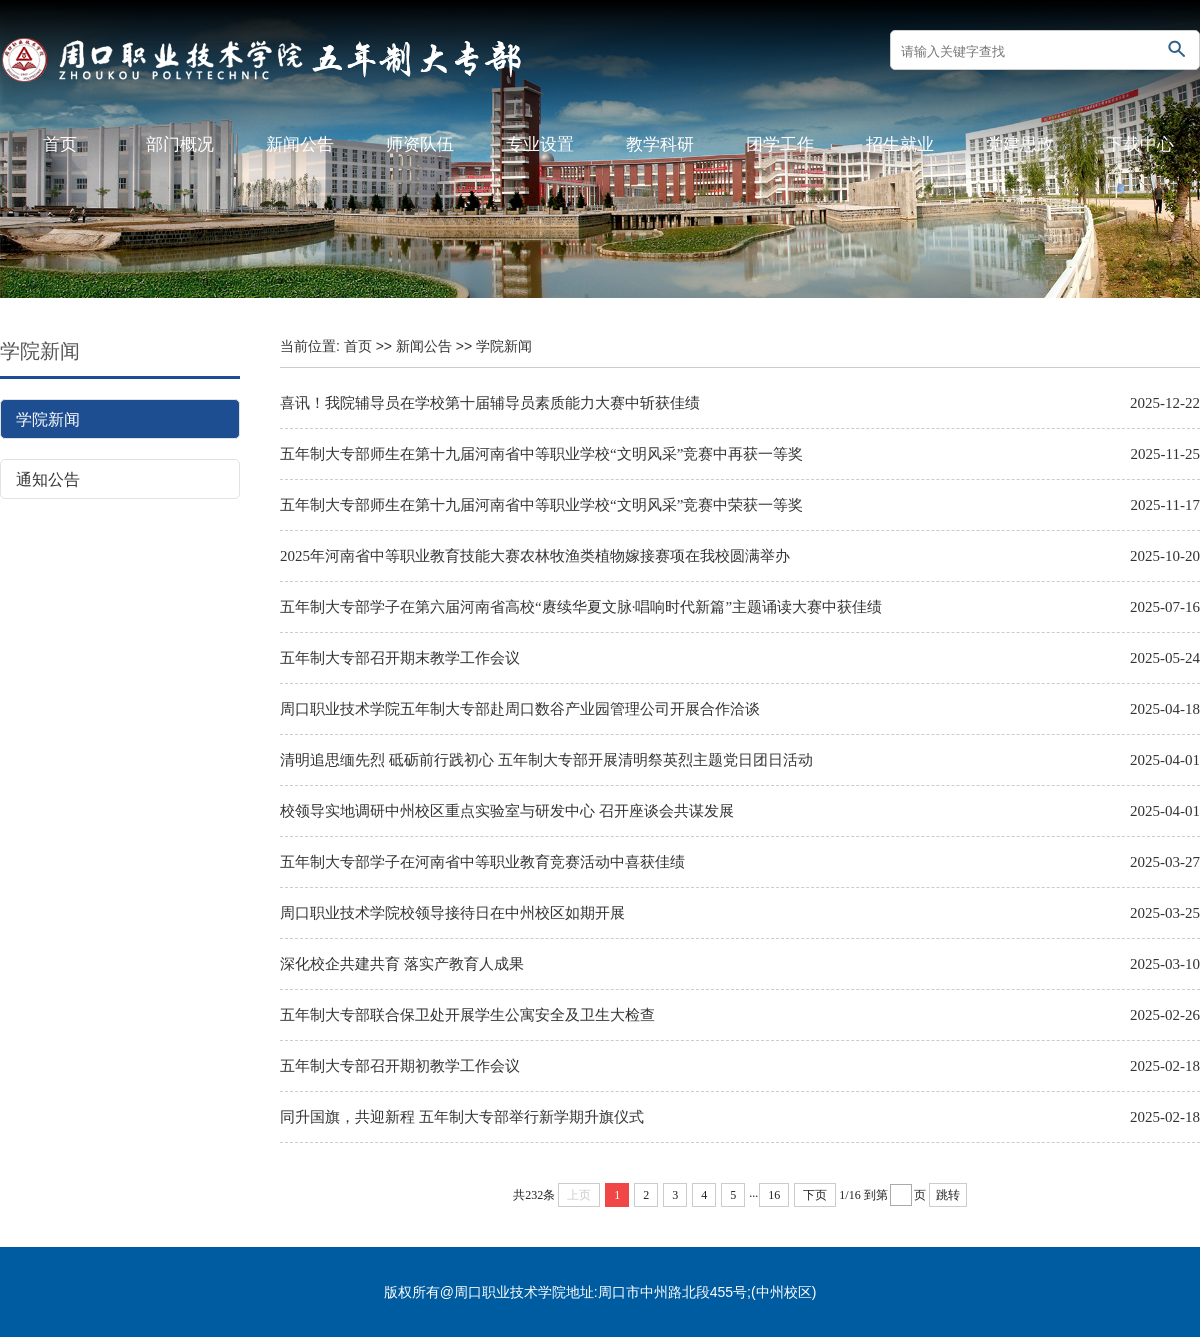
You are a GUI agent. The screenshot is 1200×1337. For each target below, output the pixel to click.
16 (774, 1195)
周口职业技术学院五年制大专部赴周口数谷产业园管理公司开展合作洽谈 (520, 709)
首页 (60, 144)
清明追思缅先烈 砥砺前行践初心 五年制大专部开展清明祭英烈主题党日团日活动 (546, 760)
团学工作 (780, 144)
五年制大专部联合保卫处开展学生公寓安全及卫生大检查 (467, 1015)
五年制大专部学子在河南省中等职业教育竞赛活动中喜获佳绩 (482, 862)
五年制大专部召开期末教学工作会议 (400, 658)
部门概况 (180, 144)
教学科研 (660, 144)
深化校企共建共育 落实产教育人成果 (402, 964)
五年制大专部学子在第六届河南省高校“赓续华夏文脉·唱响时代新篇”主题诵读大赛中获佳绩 (581, 607)
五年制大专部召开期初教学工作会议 (400, 1066)
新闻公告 (300, 144)
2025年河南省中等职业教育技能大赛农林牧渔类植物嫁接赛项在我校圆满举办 (535, 556)
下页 (815, 1195)
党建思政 (1020, 144)
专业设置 (540, 144)
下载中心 (1140, 144)
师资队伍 (420, 144)
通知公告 (48, 479)
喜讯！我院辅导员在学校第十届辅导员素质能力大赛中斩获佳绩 (490, 403)
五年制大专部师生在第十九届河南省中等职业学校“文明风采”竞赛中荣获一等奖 (541, 505)
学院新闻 (48, 419)
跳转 (948, 1195)
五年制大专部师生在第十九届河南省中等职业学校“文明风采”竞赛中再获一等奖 (541, 454)
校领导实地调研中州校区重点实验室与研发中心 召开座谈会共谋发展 (507, 811)
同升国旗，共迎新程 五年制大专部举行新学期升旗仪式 (462, 1117)
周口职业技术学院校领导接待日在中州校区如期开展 (452, 913)
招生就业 (900, 144)
